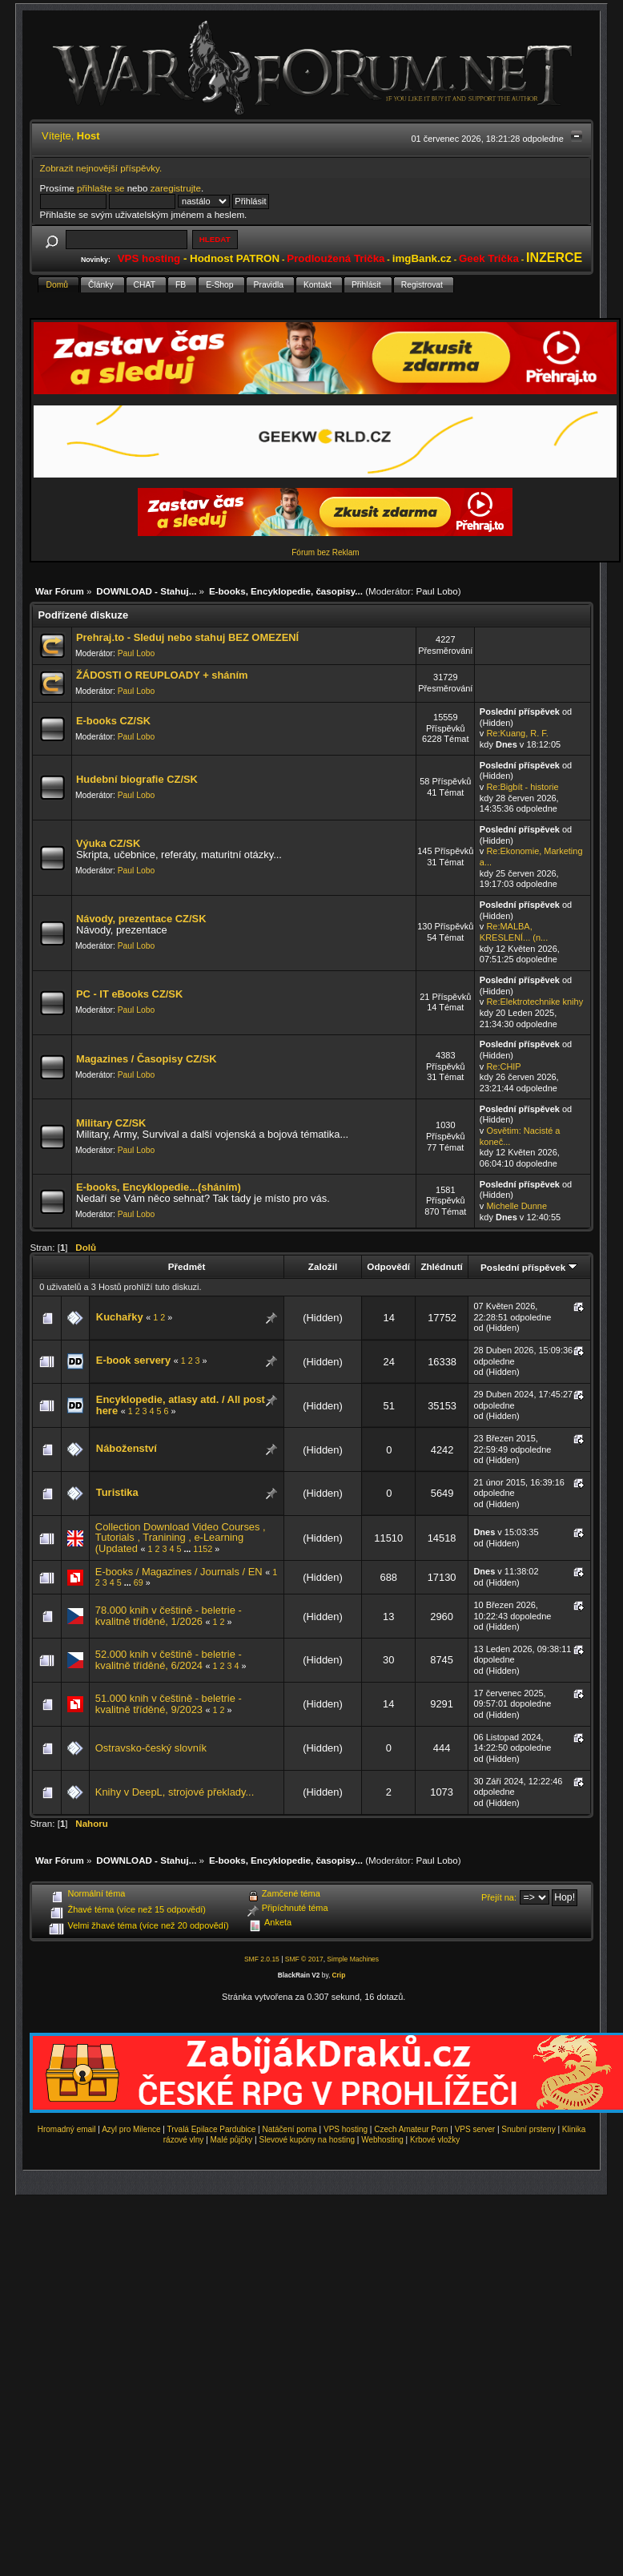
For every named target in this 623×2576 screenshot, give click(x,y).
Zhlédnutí (441, 1266)
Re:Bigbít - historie (522, 787)
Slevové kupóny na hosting (307, 2139)
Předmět (187, 1266)
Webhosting (382, 2139)
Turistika (117, 1492)
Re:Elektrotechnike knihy (534, 1001)
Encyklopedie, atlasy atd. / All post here (180, 1405)
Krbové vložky (435, 2139)
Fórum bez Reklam (325, 552)
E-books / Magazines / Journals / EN (179, 1572)
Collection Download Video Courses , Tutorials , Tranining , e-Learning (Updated (180, 1537)
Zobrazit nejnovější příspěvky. (101, 168)
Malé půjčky (232, 2139)
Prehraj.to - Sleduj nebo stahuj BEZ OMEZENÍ (187, 637)
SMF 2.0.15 (261, 1959)
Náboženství (126, 1448)
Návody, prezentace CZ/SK (141, 919)
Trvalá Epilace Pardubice (211, 2129)
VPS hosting (346, 2129)
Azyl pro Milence (131, 2129)
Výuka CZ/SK (108, 843)
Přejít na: (498, 1897)
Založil (322, 1266)
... (188, 1549)
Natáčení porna (289, 2129)
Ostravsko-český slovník (151, 1748)
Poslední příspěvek (528, 1267)
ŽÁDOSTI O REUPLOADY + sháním (162, 675)
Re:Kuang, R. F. (517, 733)
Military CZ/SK (111, 1123)
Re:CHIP (503, 1066)
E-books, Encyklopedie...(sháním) (158, 1187)
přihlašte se (100, 188)
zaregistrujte (176, 188)
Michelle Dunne (516, 1206)
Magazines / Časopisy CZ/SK (146, 1059)
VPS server (475, 2129)
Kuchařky (119, 1317)
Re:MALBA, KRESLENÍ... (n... (514, 931)
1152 (202, 1549)
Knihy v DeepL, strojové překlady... (174, 1792)
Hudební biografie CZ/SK (137, 779)
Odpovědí (388, 1266)
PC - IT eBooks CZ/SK (129, 994)
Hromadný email (67, 2129)
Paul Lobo (436, 591)
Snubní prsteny (528, 2129)
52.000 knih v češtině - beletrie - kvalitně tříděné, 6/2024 (168, 1659)
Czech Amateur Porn (411, 2129)
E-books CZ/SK (113, 721)
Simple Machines (353, 1959)
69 (138, 1582)
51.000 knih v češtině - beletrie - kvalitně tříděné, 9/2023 (168, 1703)
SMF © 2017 (304, 1959)
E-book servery (133, 1360)
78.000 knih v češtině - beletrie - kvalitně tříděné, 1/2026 (168, 1615)
